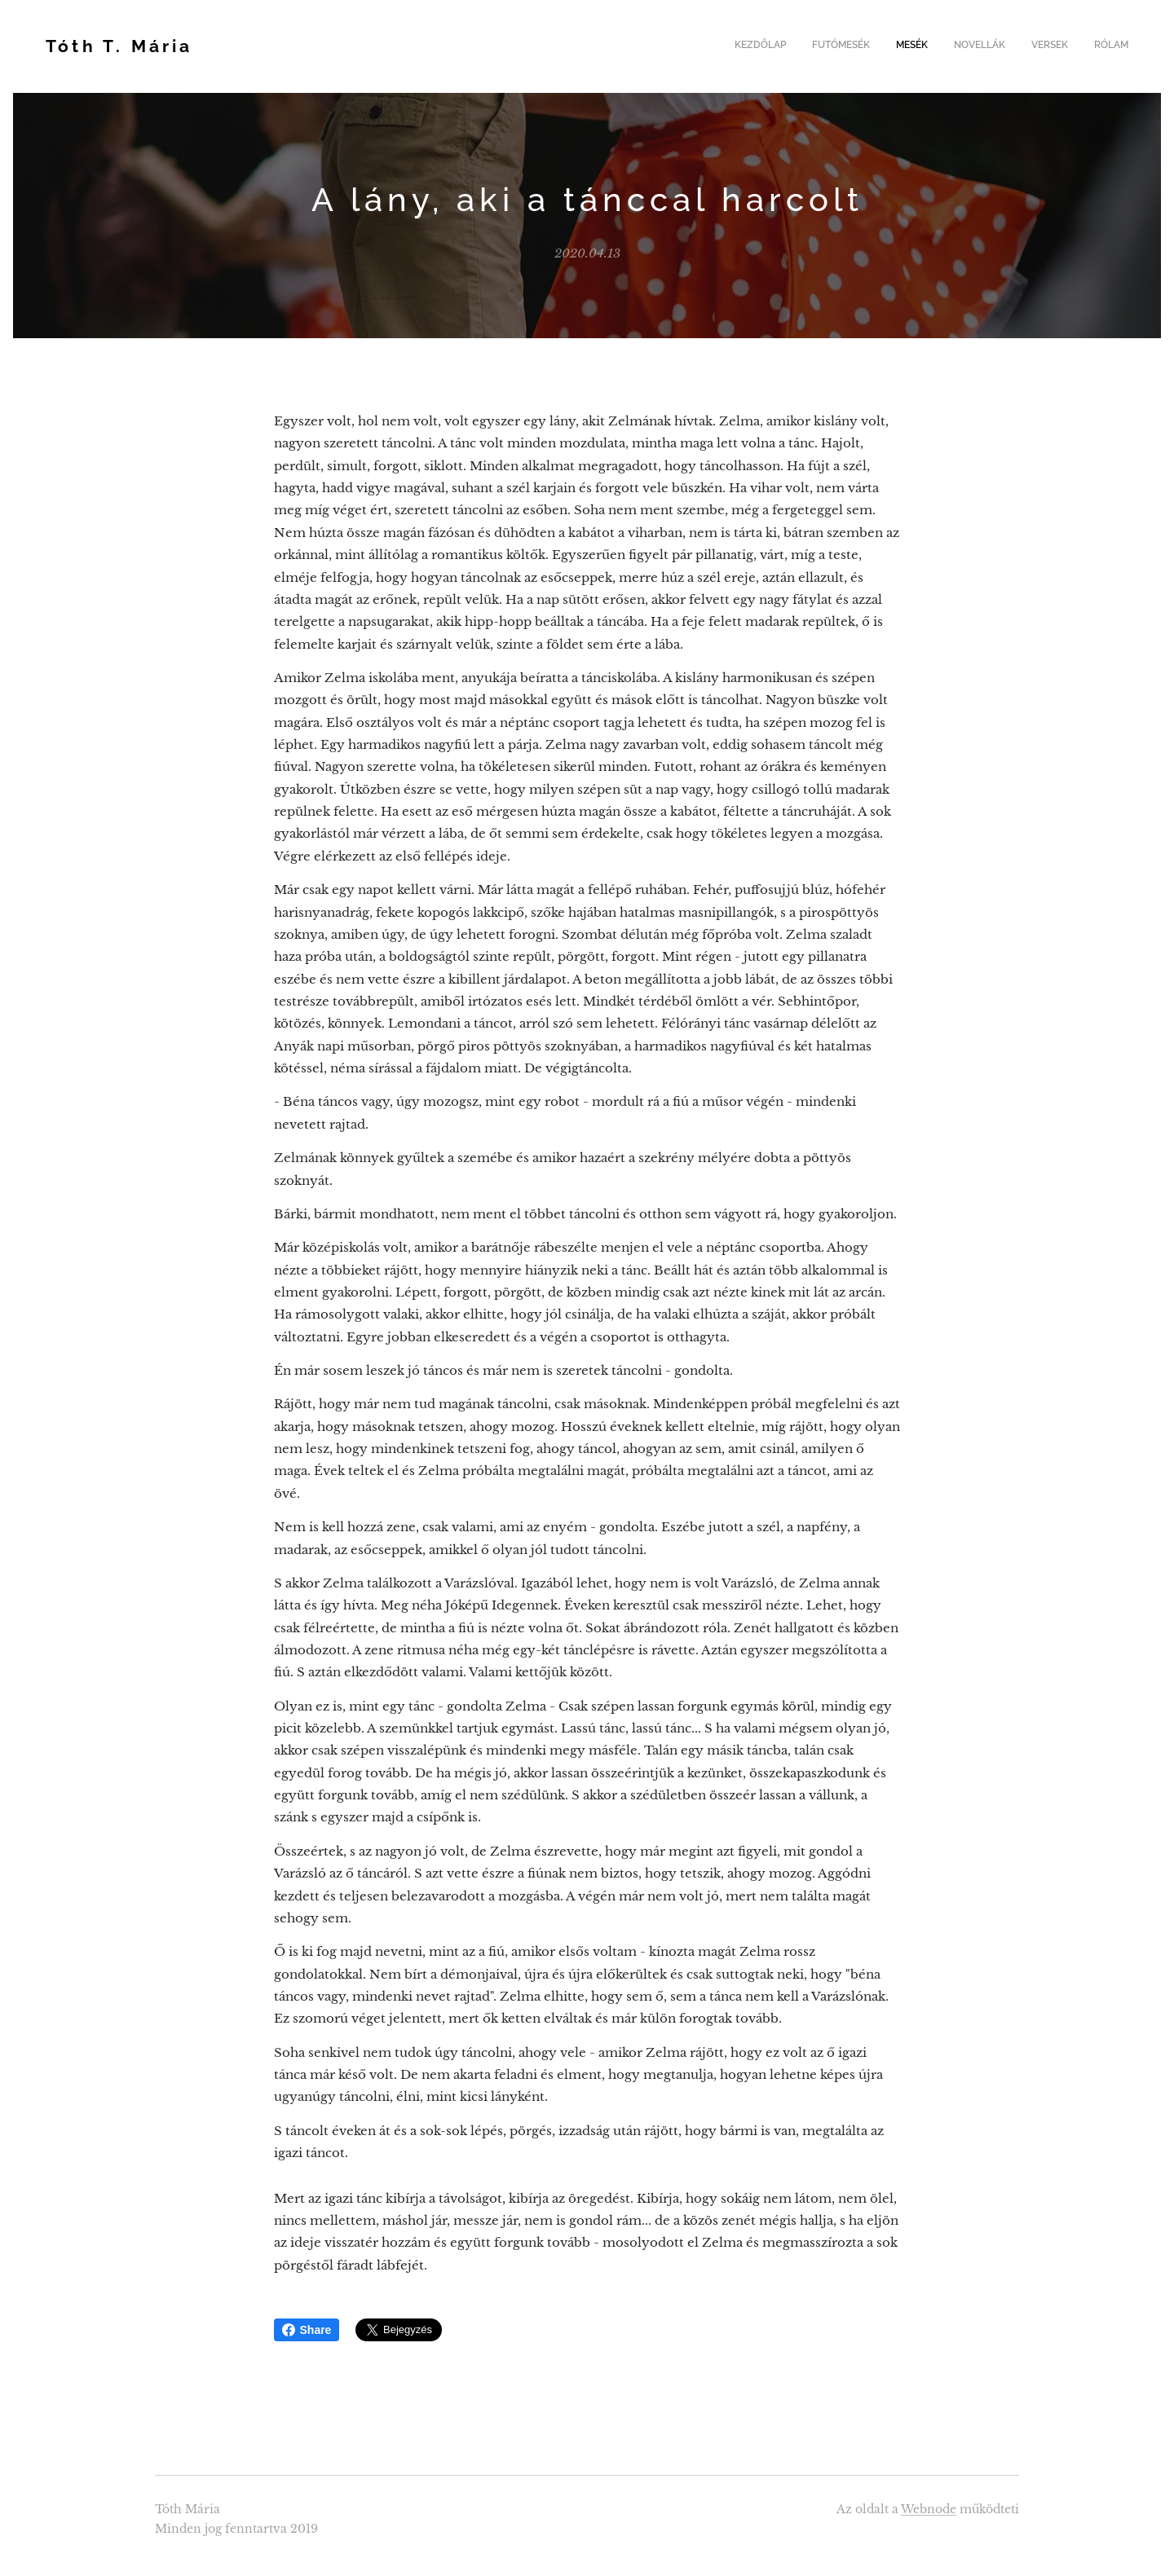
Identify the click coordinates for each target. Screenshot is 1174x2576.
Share (307, 2329)
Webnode (928, 2509)
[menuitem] (1002, 46)
